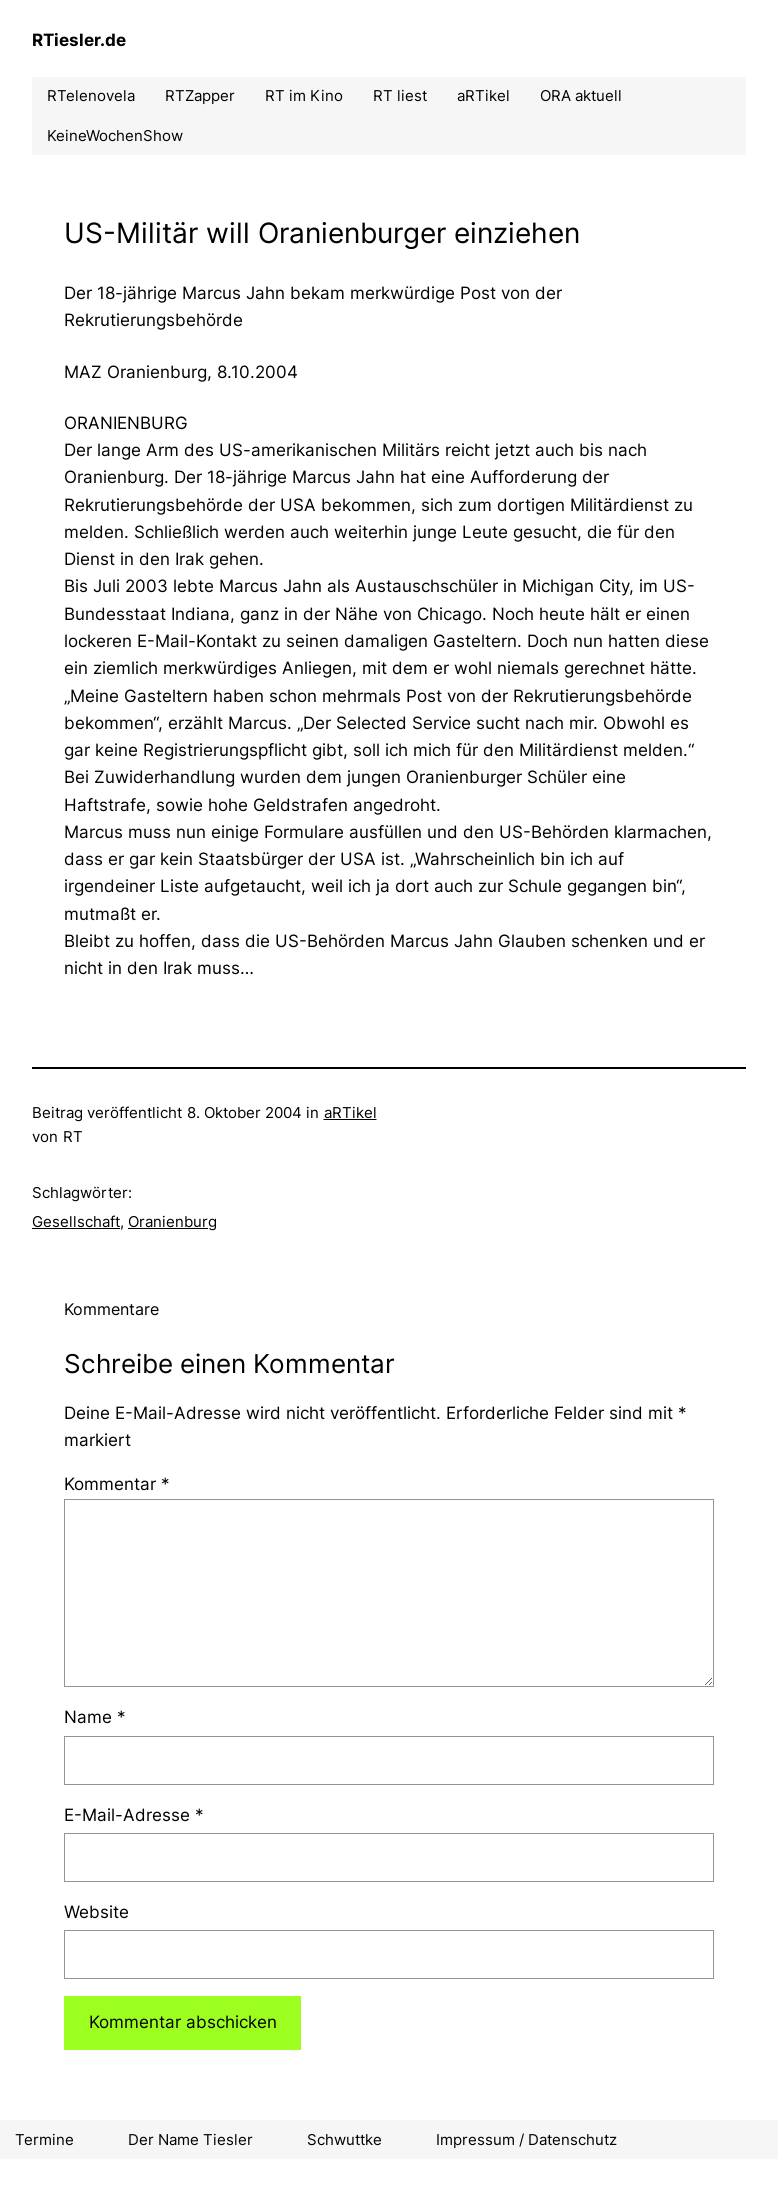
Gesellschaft (76, 1221)
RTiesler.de (79, 40)
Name (95, 1717)
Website (96, 1912)
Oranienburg (172, 1221)
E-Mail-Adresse (134, 1815)
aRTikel (350, 1112)
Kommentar (117, 1484)
